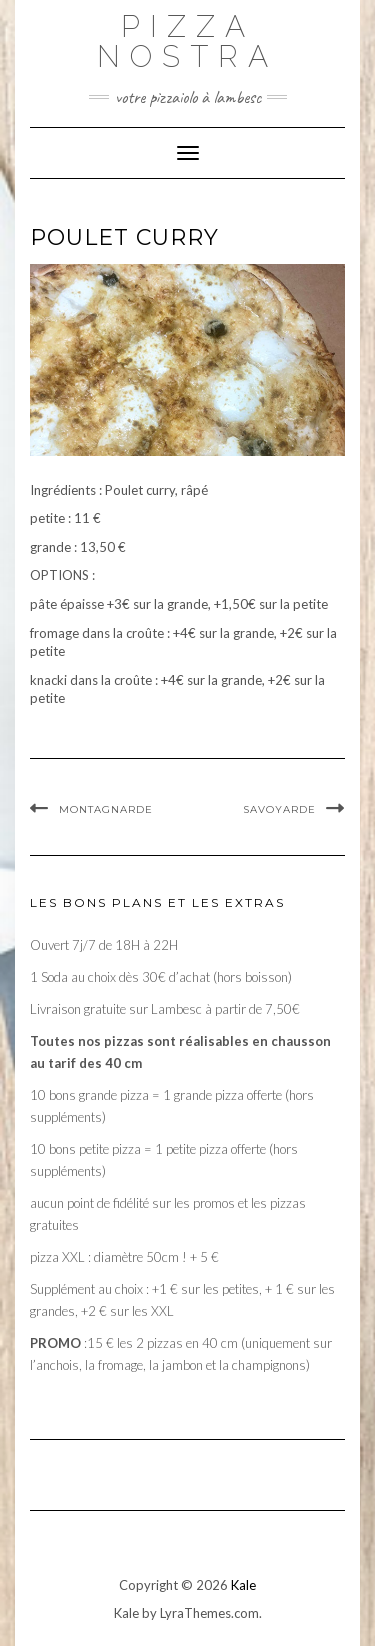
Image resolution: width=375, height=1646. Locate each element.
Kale (243, 1585)
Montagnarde (106, 809)
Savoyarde (279, 809)
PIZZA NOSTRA (187, 41)
